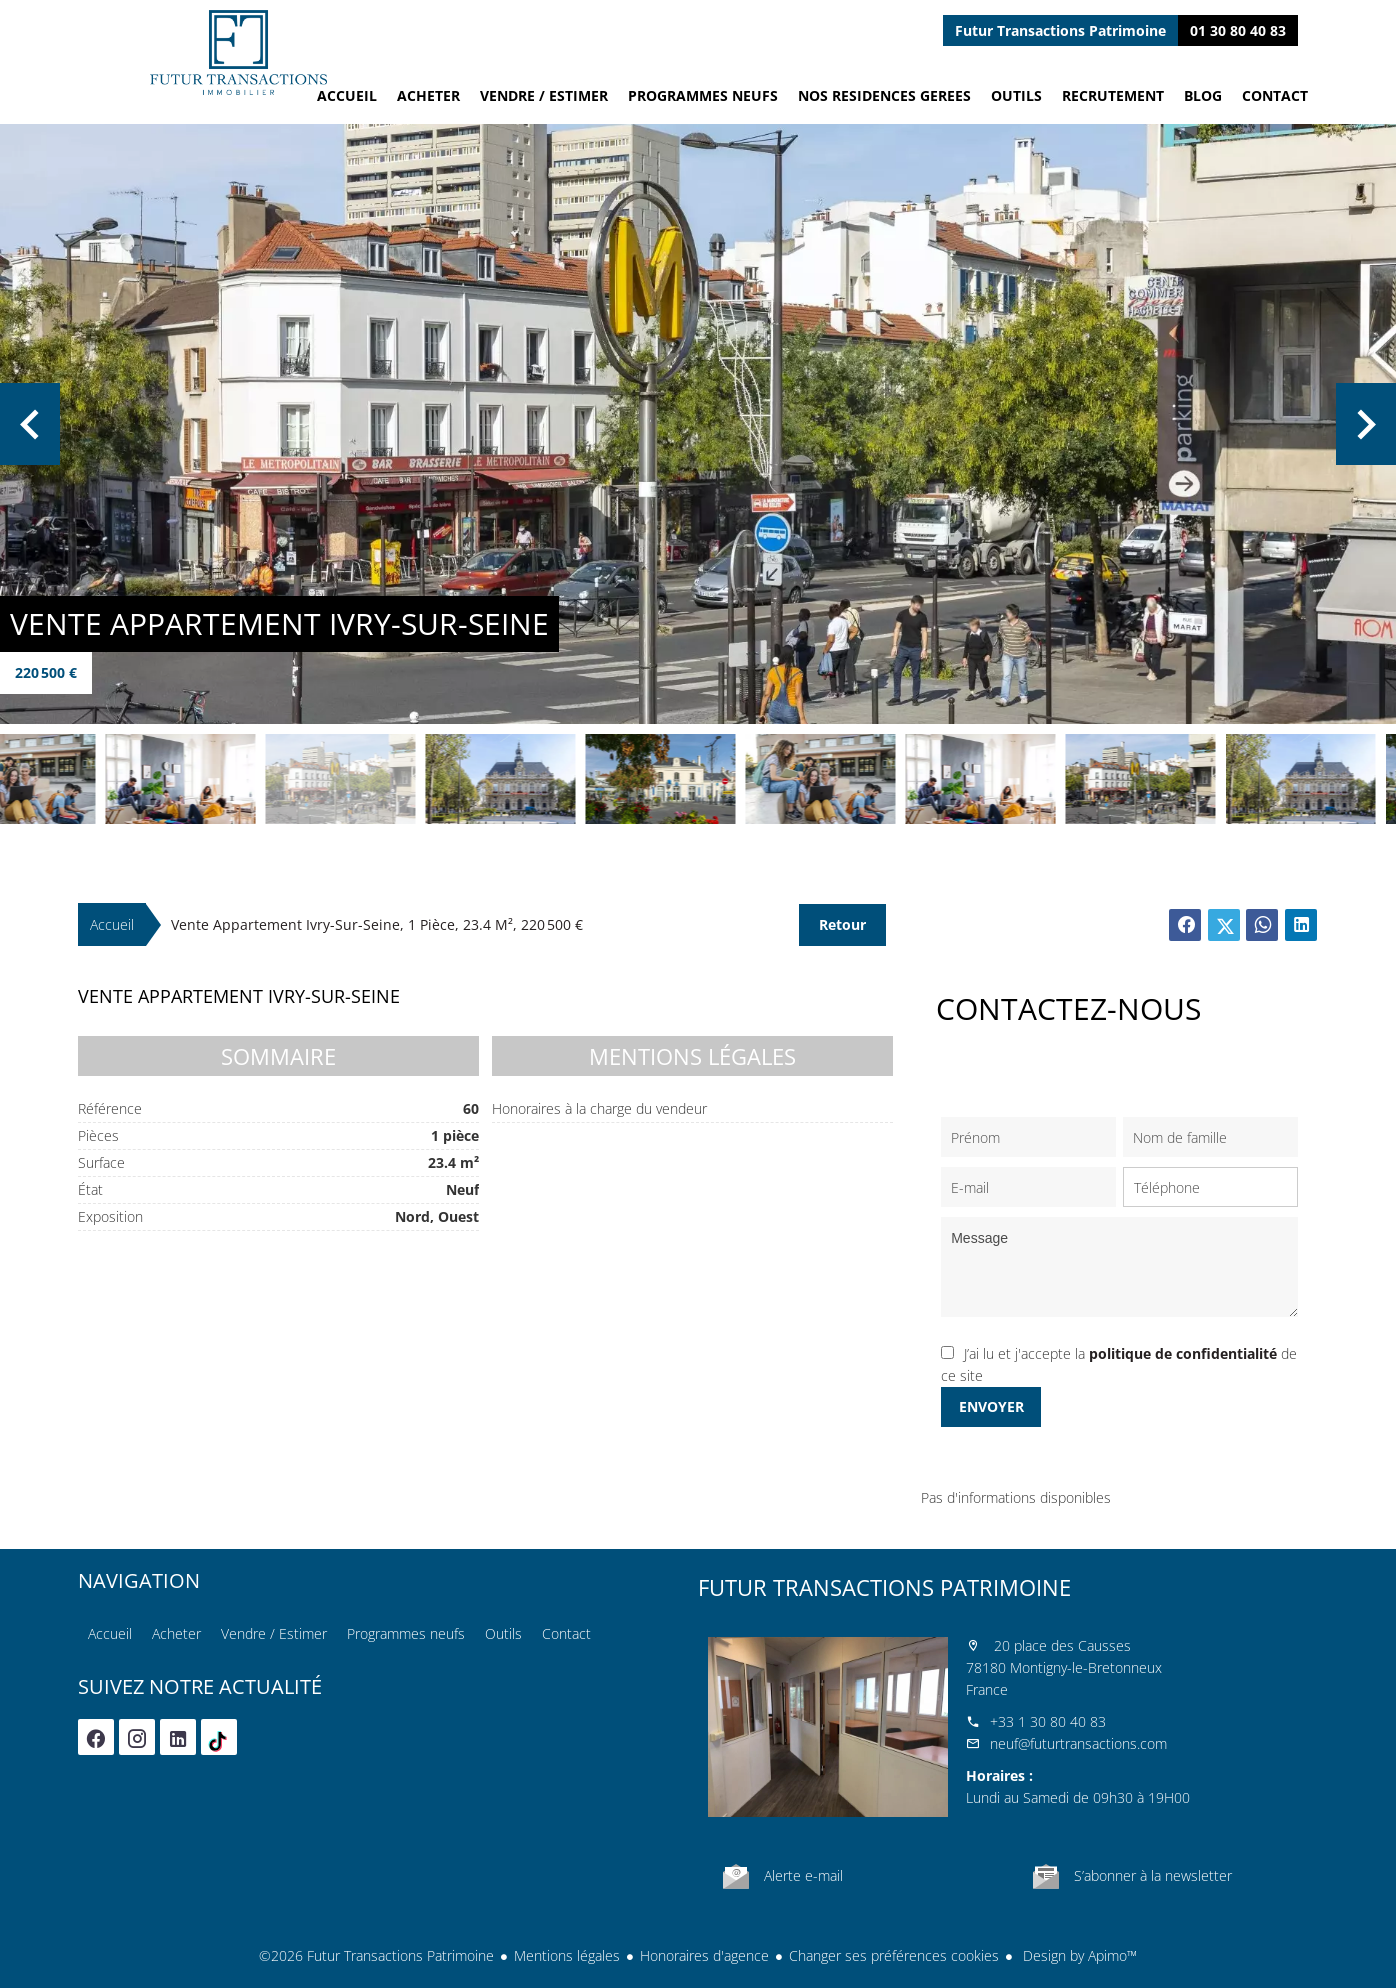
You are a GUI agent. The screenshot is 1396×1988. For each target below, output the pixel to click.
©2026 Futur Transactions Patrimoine (376, 1955)
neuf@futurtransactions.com (1078, 1743)
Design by (1078, 1955)
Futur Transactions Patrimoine (884, 1587)
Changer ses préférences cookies (894, 1955)
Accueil (238, 52)
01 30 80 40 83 (1238, 30)
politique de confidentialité (1183, 1353)
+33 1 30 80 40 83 (1048, 1721)
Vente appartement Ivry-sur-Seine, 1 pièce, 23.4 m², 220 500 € (377, 924)
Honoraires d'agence (704, 1955)
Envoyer (991, 1406)
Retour (842, 924)
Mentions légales (567, 1955)
